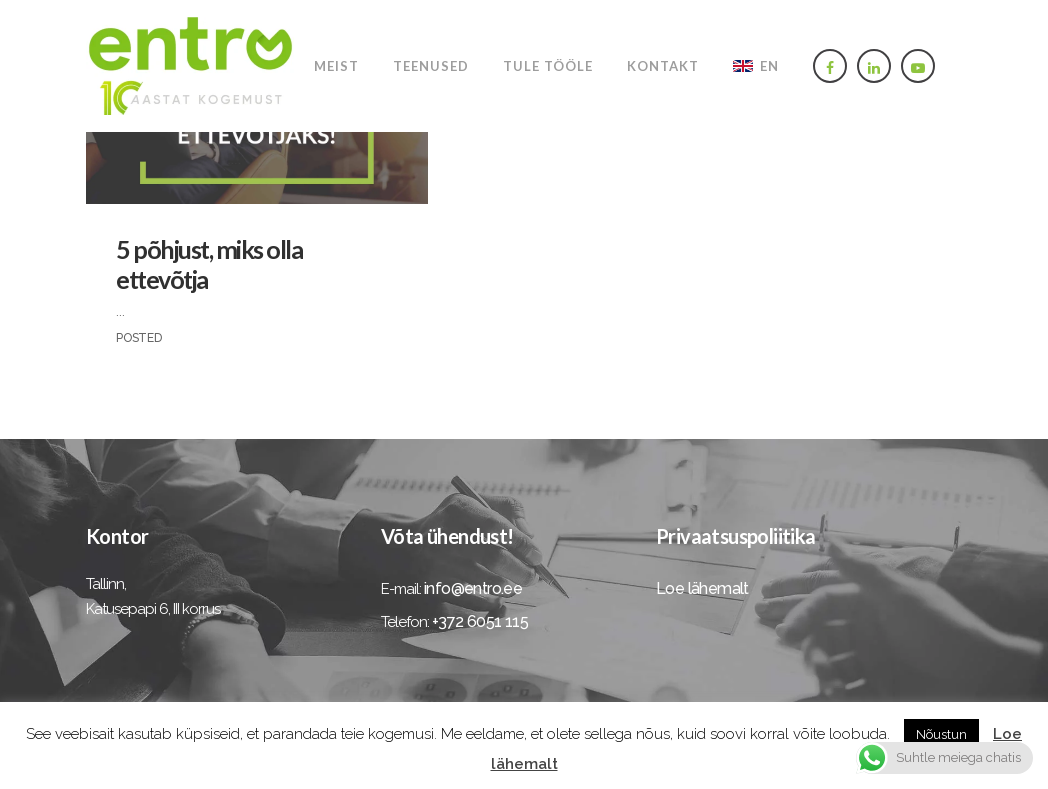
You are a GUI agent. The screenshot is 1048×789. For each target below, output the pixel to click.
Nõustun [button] (941, 734)
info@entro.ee (473, 588)
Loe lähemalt (702, 588)
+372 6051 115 (480, 621)
